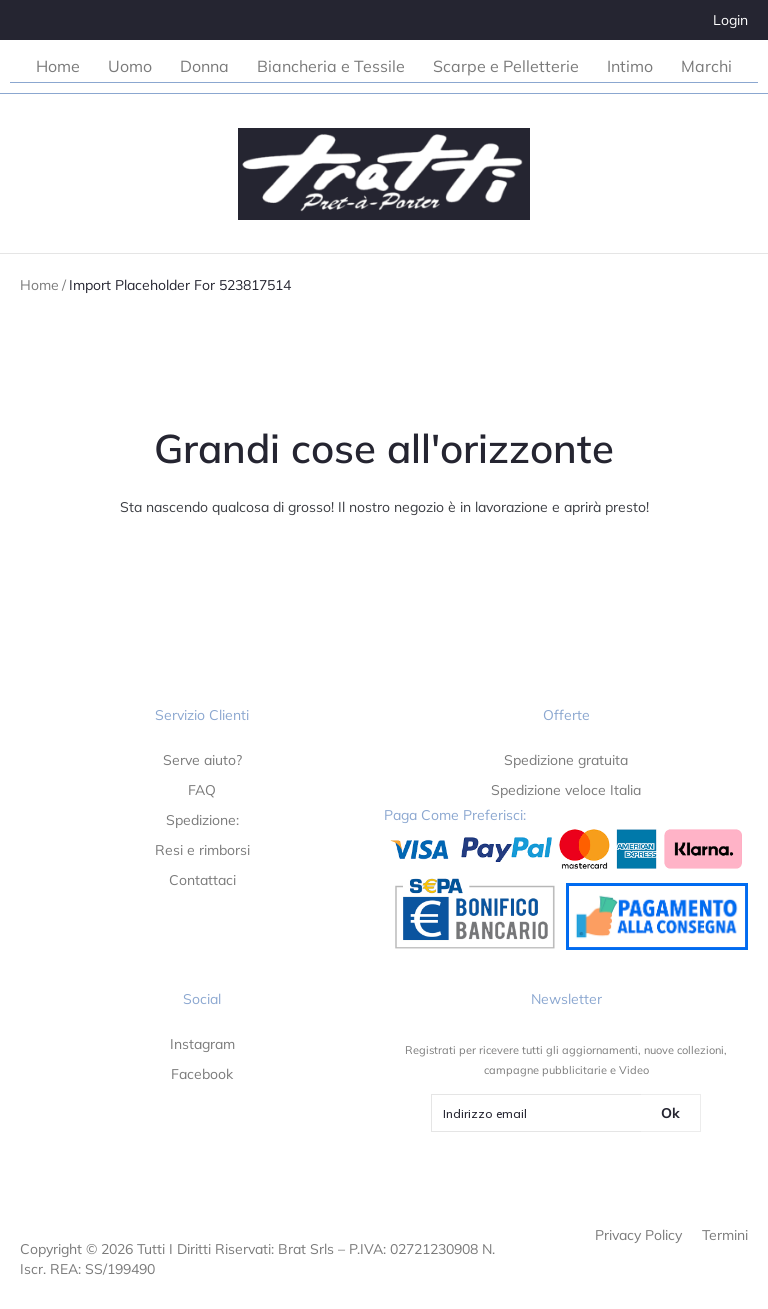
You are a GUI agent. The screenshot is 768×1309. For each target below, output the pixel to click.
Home (39, 285)
